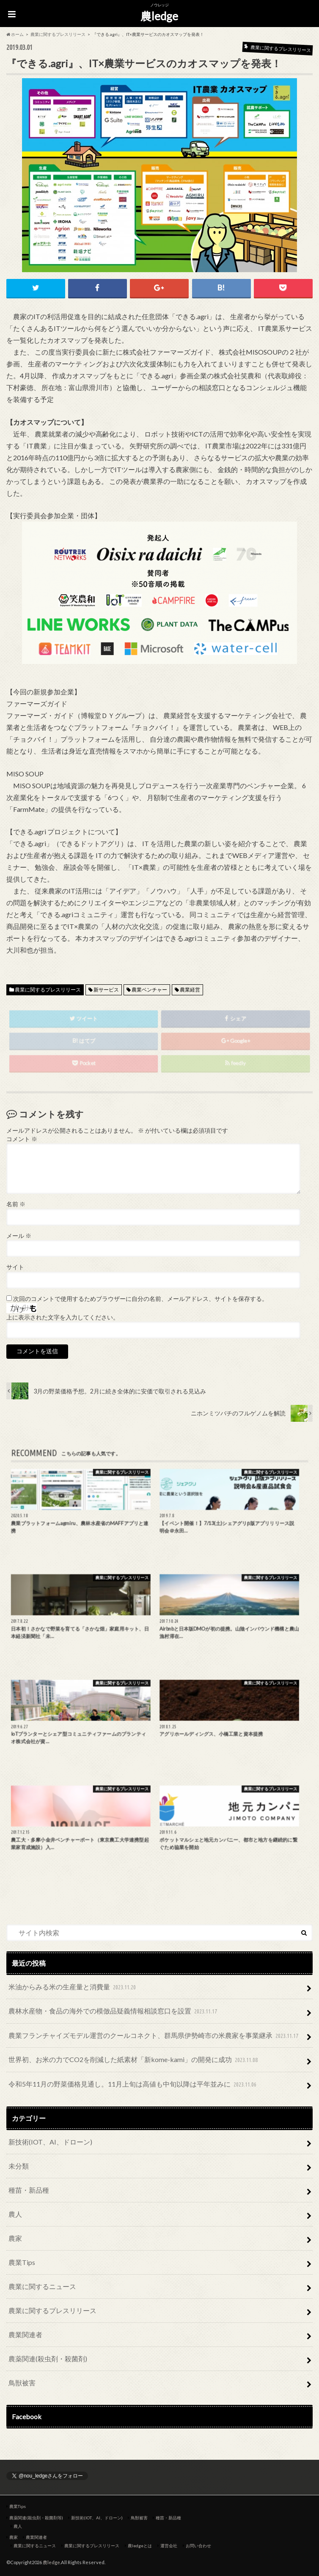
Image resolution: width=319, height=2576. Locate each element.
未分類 (18, 2166)
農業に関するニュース (42, 2286)
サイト (15, 1267)
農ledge (159, 16)
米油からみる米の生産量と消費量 (73, 1987)
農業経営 (190, 989)
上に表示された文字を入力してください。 (62, 1317)
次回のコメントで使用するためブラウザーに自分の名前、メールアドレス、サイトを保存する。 (140, 1298)
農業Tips (21, 2262)
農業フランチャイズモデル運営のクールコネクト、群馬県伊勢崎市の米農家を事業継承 (154, 2036)
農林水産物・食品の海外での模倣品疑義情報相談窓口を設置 (113, 2011)
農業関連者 (25, 2334)
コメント (21, 1139)
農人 (15, 2214)
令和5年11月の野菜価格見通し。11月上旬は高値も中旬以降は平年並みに (133, 2085)
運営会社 (168, 2545)
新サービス (106, 989)
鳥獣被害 (22, 2383)
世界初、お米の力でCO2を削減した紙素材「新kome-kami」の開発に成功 (134, 2060)
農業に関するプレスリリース (48, 989)
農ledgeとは (140, 2545)
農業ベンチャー (149, 989)
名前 (15, 1204)
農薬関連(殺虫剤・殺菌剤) (47, 2359)
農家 (15, 2238)
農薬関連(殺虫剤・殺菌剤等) (36, 2517)
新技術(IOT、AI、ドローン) (50, 2142)
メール (18, 1235)
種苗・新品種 (28, 2190)
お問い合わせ (198, 2545)
